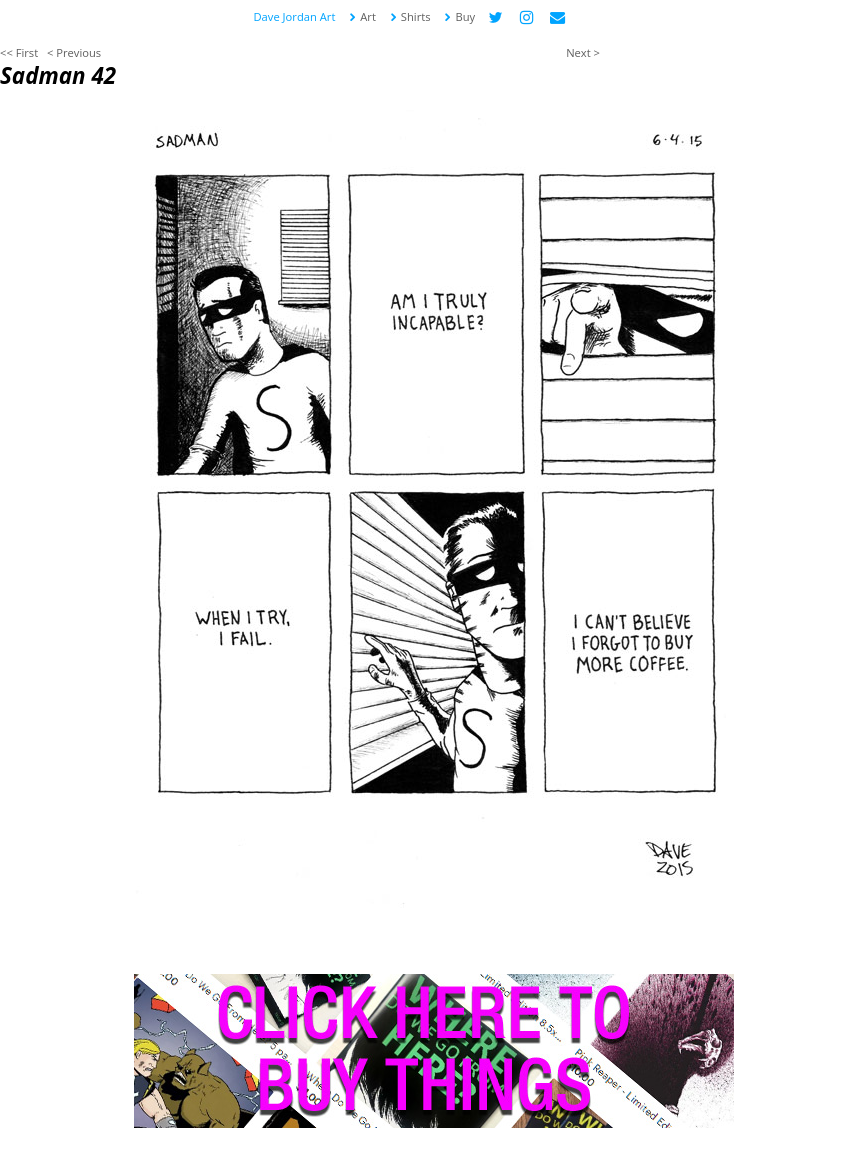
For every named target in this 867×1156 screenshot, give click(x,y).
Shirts (410, 16)
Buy (459, 16)
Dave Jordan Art (295, 16)
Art (362, 16)
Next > (583, 52)
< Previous (74, 52)
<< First (19, 52)
